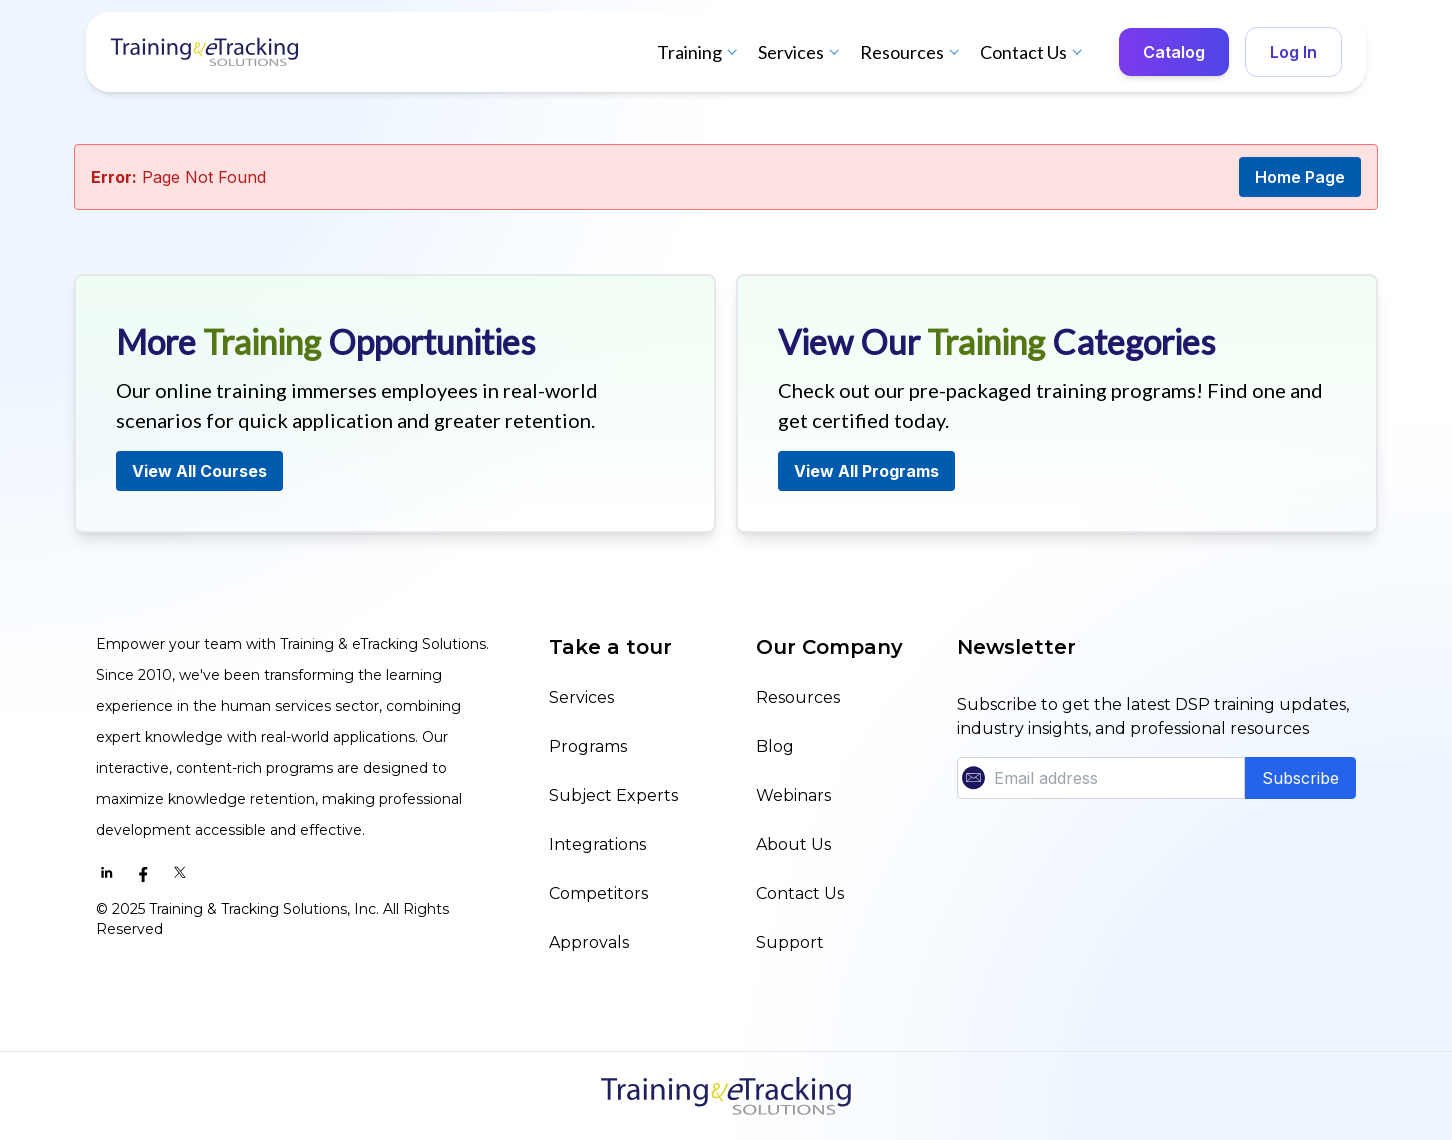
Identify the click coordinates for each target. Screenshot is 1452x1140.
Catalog (1174, 52)
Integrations (597, 844)
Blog (775, 746)
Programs (588, 746)
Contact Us (1033, 52)
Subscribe (1300, 778)
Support (790, 942)
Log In (1293, 52)
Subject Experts (613, 795)
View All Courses (199, 471)
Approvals (589, 942)
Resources (912, 52)
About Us (793, 844)
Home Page (1300, 177)
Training (699, 52)
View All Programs (866, 471)
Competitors (598, 893)
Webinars (793, 795)
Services (801, 52)
